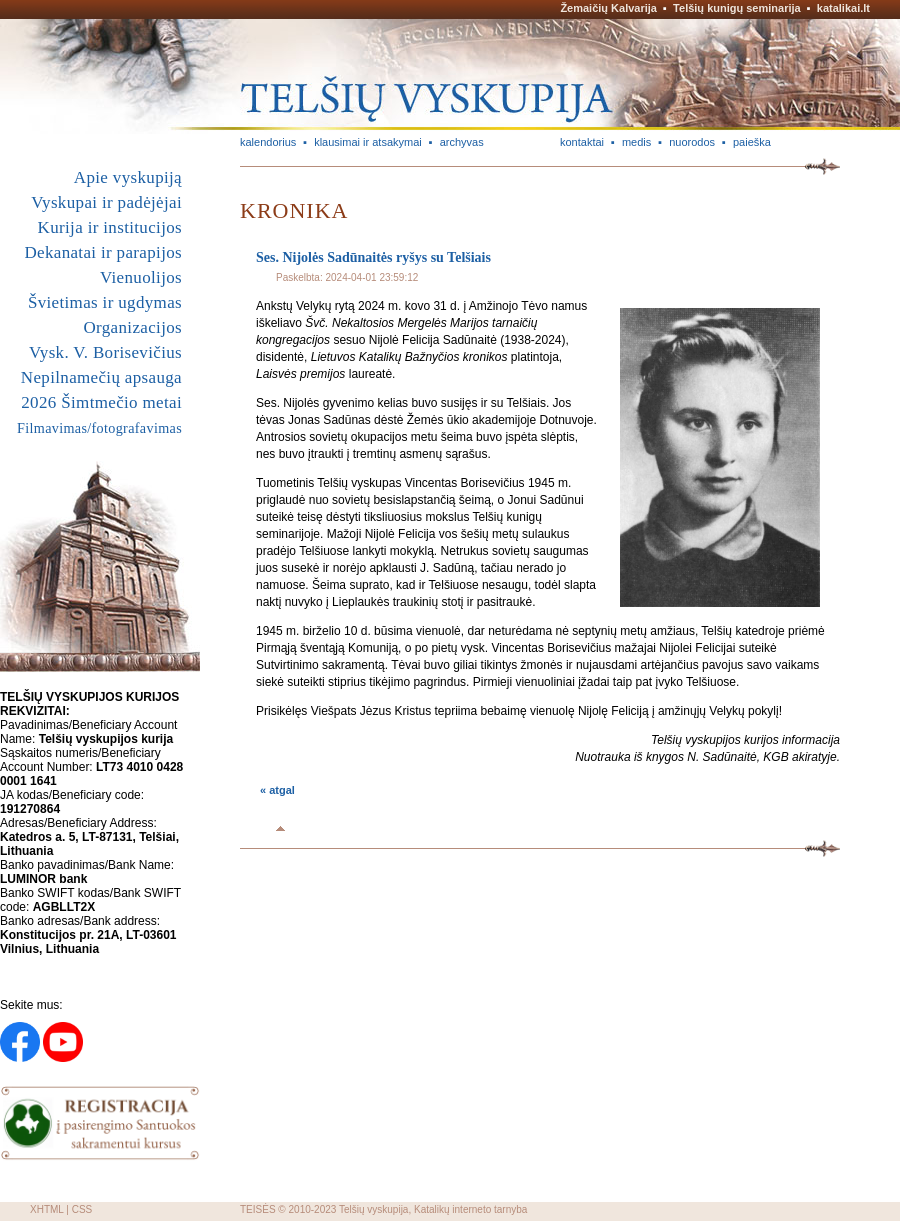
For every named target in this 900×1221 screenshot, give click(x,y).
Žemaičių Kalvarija (608, 8)
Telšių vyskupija (373, 1209)
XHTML (47, 1209)
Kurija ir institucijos (110, 227)
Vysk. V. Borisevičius (105, 352)
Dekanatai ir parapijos (103, 252)
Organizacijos (132, 327)
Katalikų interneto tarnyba (470, 1209)
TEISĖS (258, 1209)
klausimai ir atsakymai (368, 142)
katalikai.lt (843, 8)
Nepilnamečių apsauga (101, 377)
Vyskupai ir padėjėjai (106, 202)
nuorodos (692, 142)
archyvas (462, 142)
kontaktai (582, 142)
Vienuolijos (141, 277)
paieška (752, 142)
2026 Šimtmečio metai (101, 402)
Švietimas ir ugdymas (105, 302)
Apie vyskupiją (128, 177)
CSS (82, 1209)
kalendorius (268, 142)
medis (636, 142)
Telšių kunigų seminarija (737, 8)
